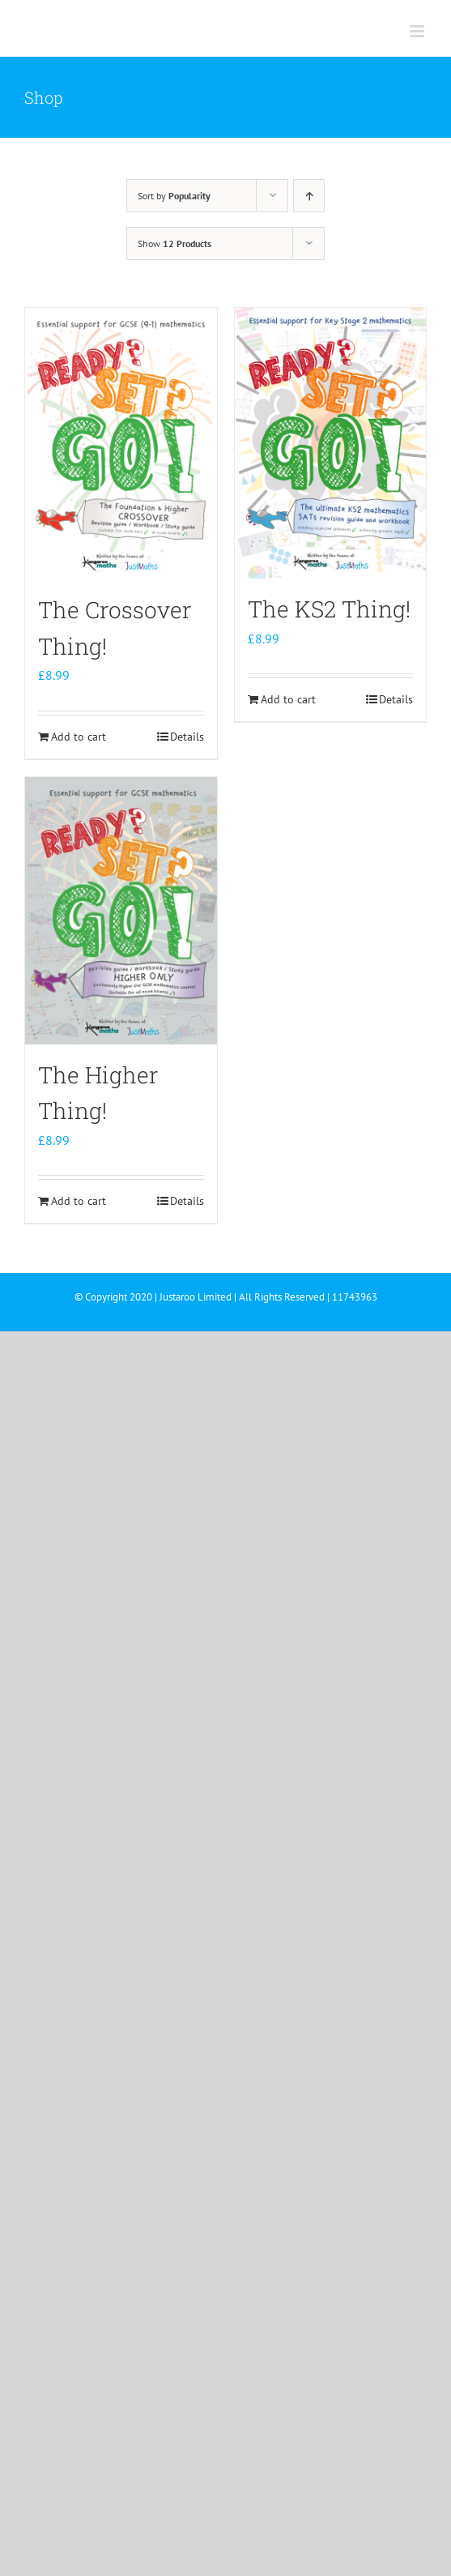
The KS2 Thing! (329, 609)
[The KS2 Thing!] (331, 443)
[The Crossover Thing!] (121, 443)
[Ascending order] (309, 195)
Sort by (174, 196)
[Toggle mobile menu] (418, 31)
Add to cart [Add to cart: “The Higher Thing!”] (78, 1201)
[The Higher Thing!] (121, 910)
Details (187, 736)
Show (174, 243)
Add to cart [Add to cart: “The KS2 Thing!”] (288, 699)
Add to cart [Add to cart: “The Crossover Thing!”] (78, 736)
